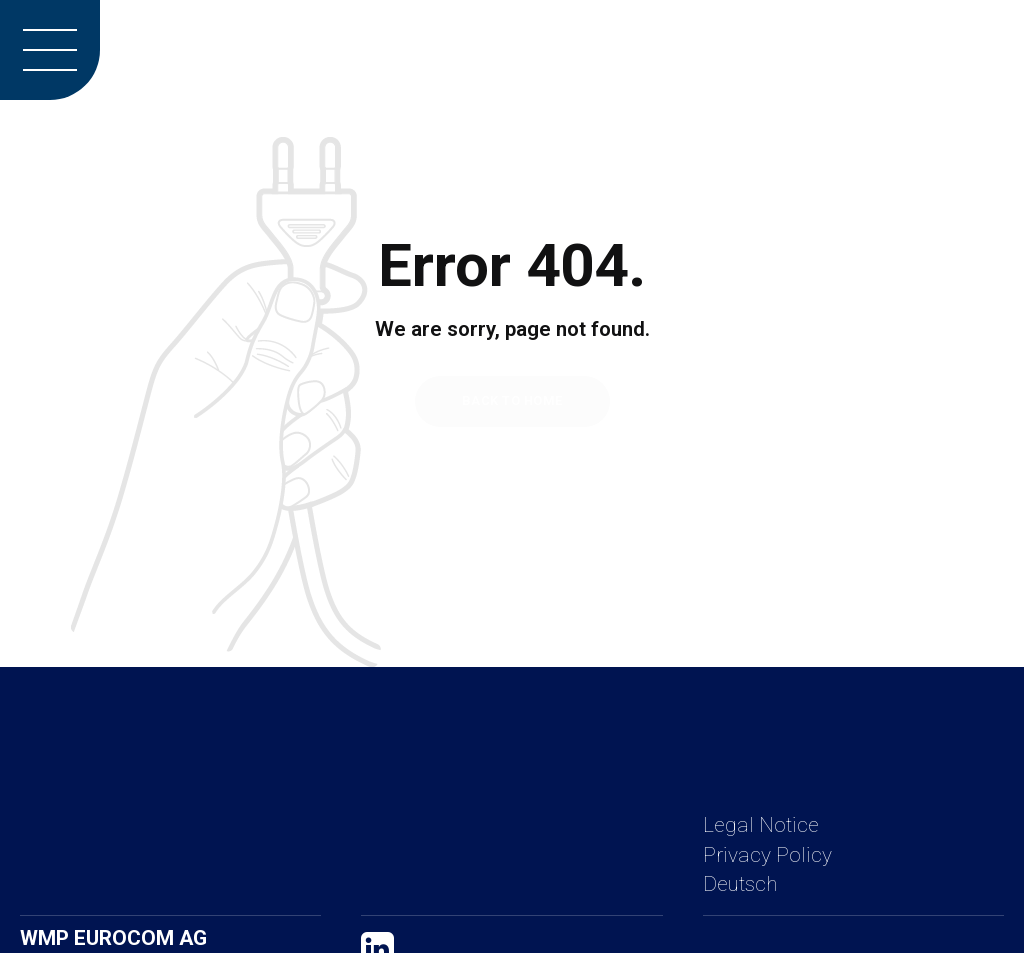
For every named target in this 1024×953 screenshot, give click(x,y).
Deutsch (740, 884)
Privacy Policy (767, 855)
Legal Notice (761, 825)
